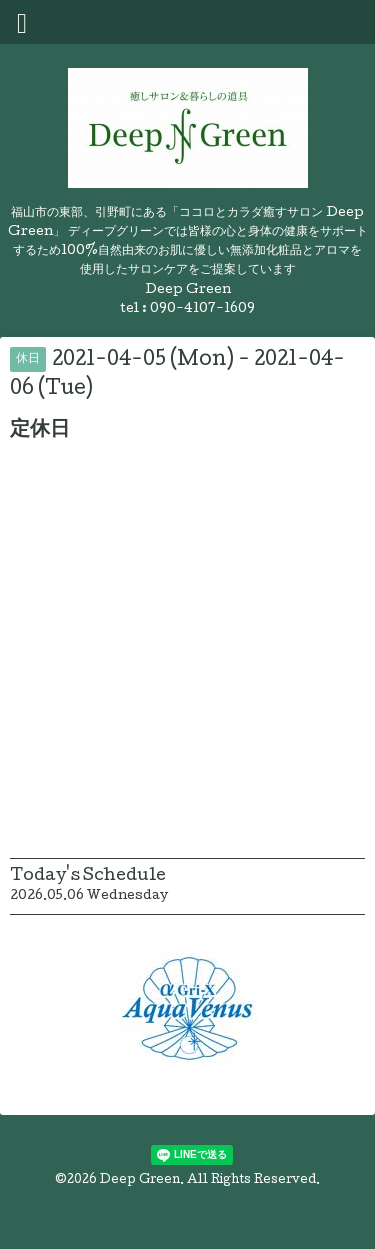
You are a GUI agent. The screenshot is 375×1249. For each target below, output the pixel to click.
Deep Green (140, 1181)
